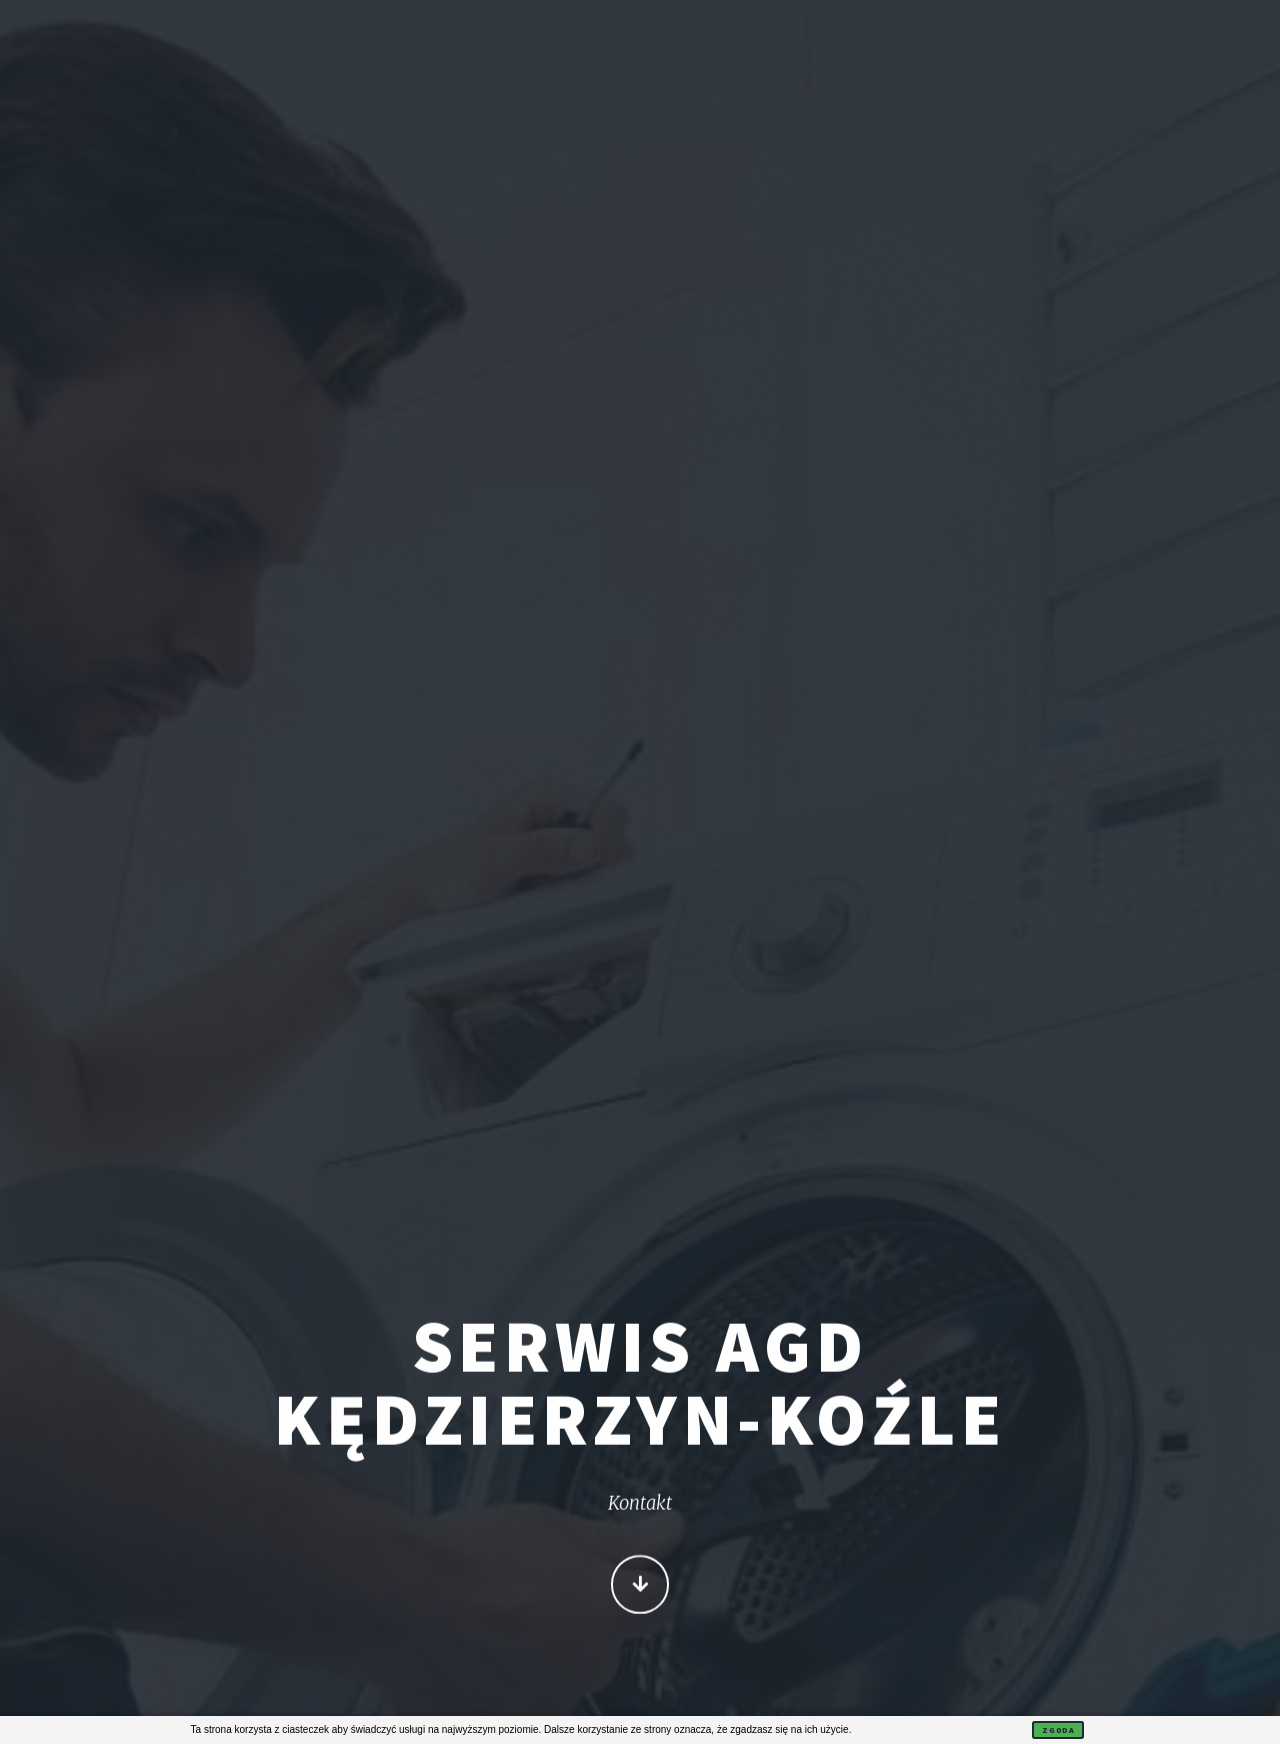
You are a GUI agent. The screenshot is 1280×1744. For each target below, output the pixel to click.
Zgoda (1058, 1730)
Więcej (640, 1586)
